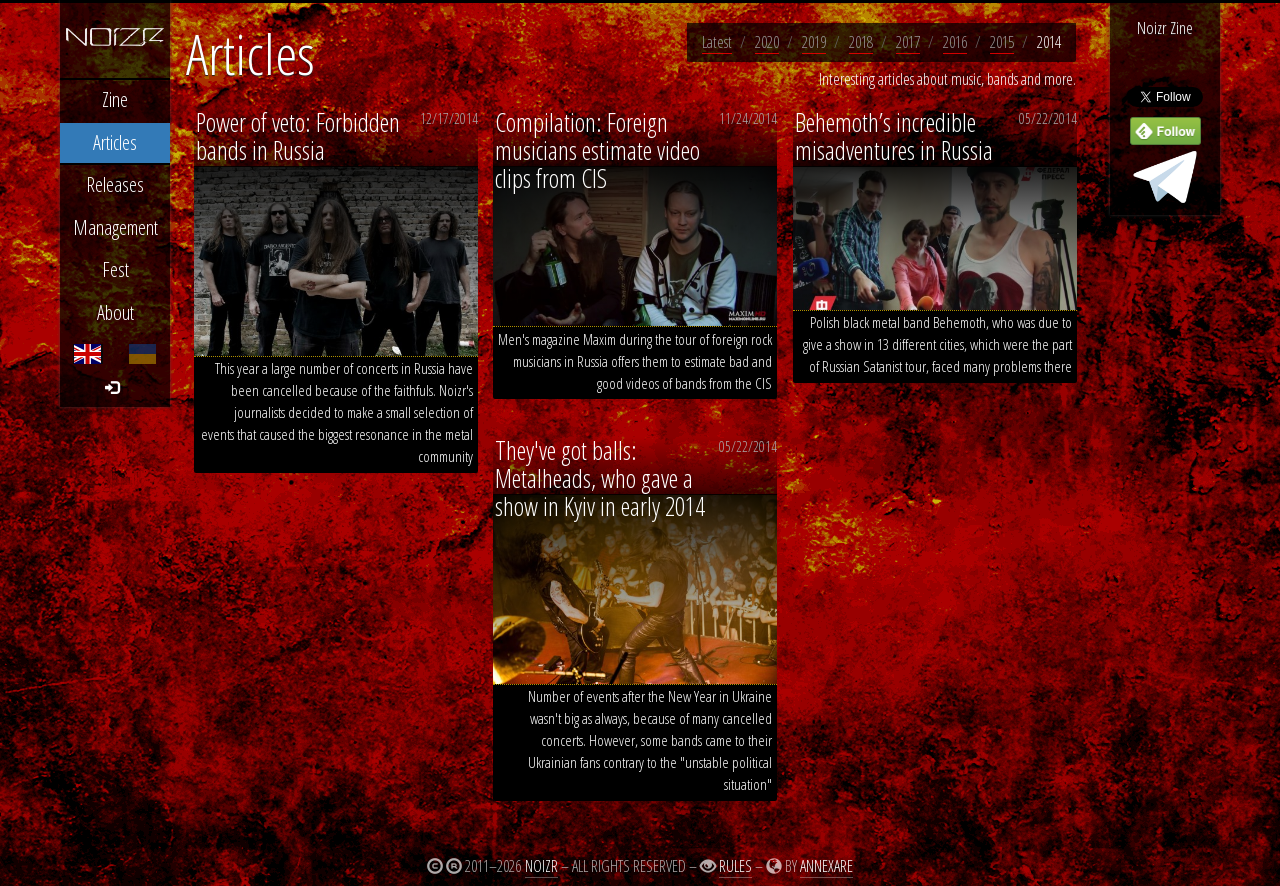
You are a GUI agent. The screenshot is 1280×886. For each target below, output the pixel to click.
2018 (861, 42)
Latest (717, 42)
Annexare (826, 866)
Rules (735, 866)
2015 (1002, 42)
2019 (814, 42)
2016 (955, 42)
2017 (908, 42)
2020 (767, 42)
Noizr (541, 866)
